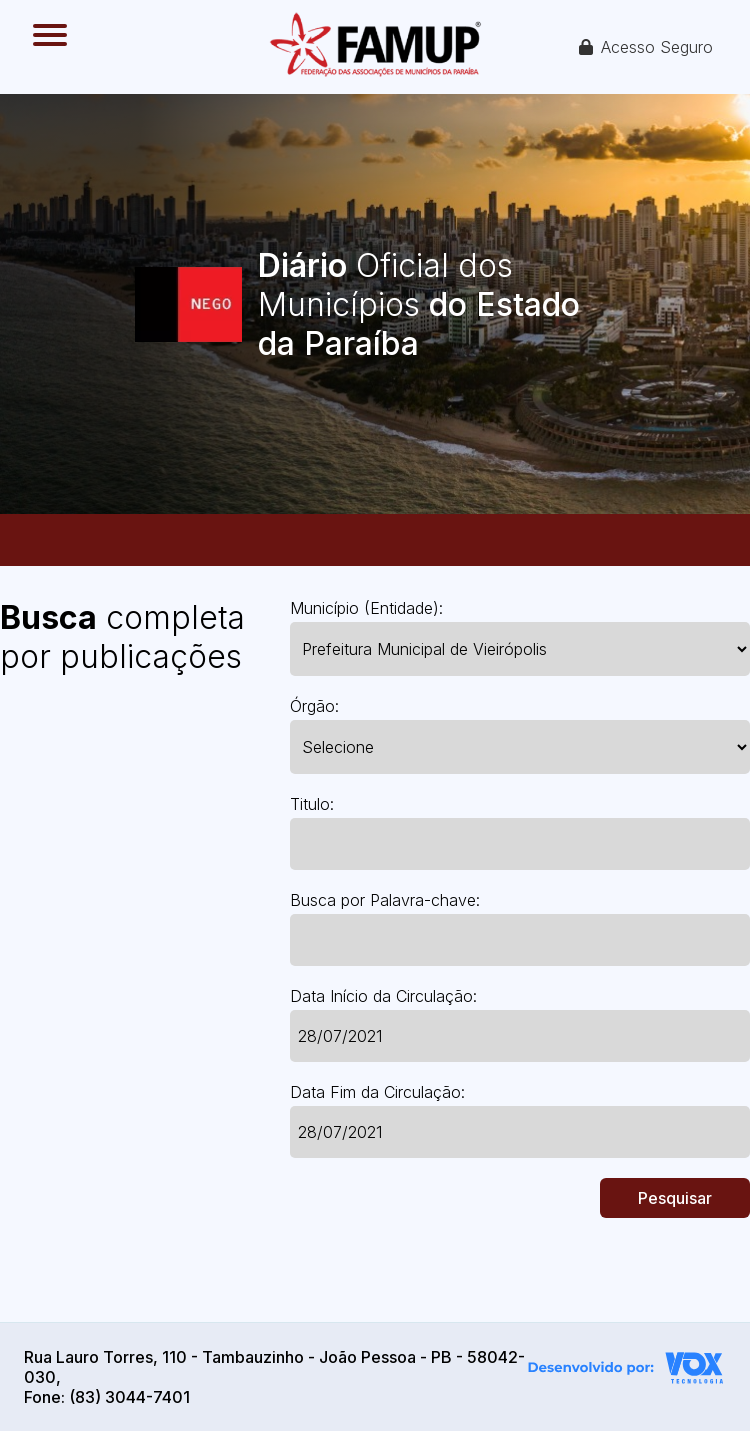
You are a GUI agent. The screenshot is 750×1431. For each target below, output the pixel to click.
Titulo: (312, 804)
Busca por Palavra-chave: (385, 900)
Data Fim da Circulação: (377, 1092)
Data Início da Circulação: (383, 996)
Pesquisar (675, 1198)
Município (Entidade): (366, 608)
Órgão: (314, 706)
